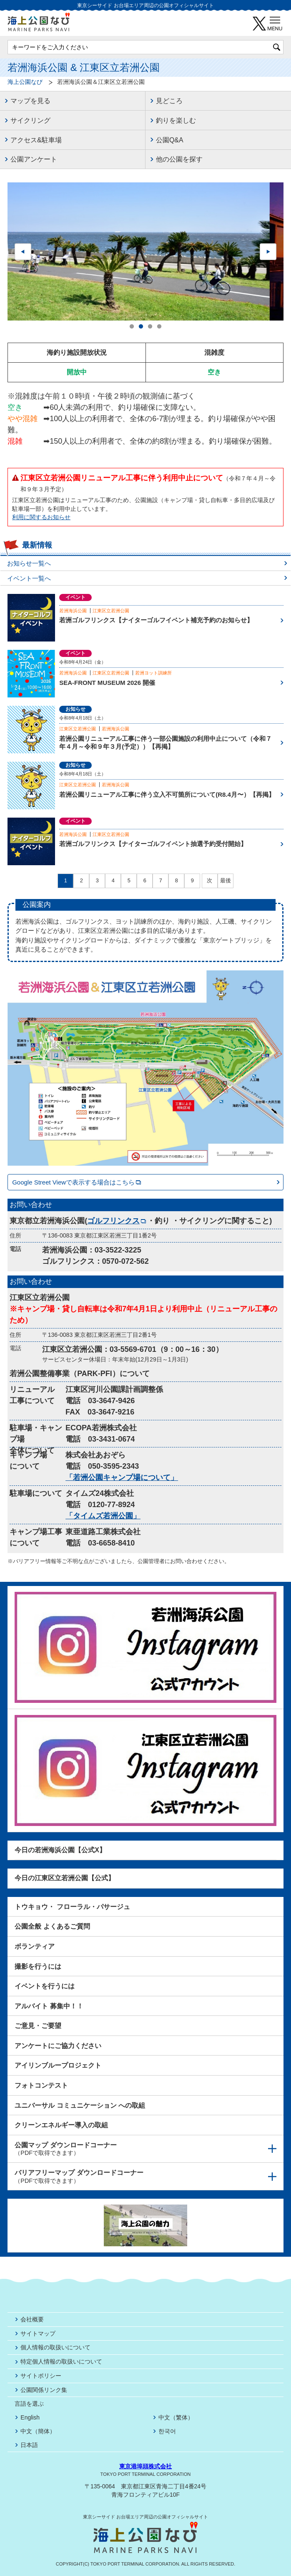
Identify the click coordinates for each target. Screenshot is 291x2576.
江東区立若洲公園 (111, 610)
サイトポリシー (40, 2375)
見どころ (169, 100)
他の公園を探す (179, 159)
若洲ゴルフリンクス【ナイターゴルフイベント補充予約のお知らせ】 (156, 620)
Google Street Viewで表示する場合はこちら (77, 1182)
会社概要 (32, 2319)
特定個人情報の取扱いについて (61, 2361)
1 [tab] (132, 327)
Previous (23, 251)
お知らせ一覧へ (29, 563)
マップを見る (30, 100)
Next (268, 251)
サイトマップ (37, 2333)
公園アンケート (33, 159)
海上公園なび (25, 82)
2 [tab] (141, 327)
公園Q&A (169, 140)
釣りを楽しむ (176, 120)
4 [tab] (159, 327)
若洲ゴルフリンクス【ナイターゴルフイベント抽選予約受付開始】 (153, 843)
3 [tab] (150, 327)
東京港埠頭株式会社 (145, 2466)
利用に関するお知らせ (41, 517)
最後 (225, 881)
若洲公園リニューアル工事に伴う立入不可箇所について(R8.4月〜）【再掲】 (167, 794)
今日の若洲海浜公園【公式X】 (60, 1850)
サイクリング (30, 120)
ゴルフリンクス (117, 1221)
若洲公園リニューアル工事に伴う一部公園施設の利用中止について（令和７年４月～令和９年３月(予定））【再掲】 (165, 742)
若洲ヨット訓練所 (153, 672)
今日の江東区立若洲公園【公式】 (65, 1877)
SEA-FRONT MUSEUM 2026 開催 (107, 682)
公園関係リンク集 (43, 2390)
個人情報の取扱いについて (55, 2347)
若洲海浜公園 (73, 610)
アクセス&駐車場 (36, 140)
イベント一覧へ (29, 578)
